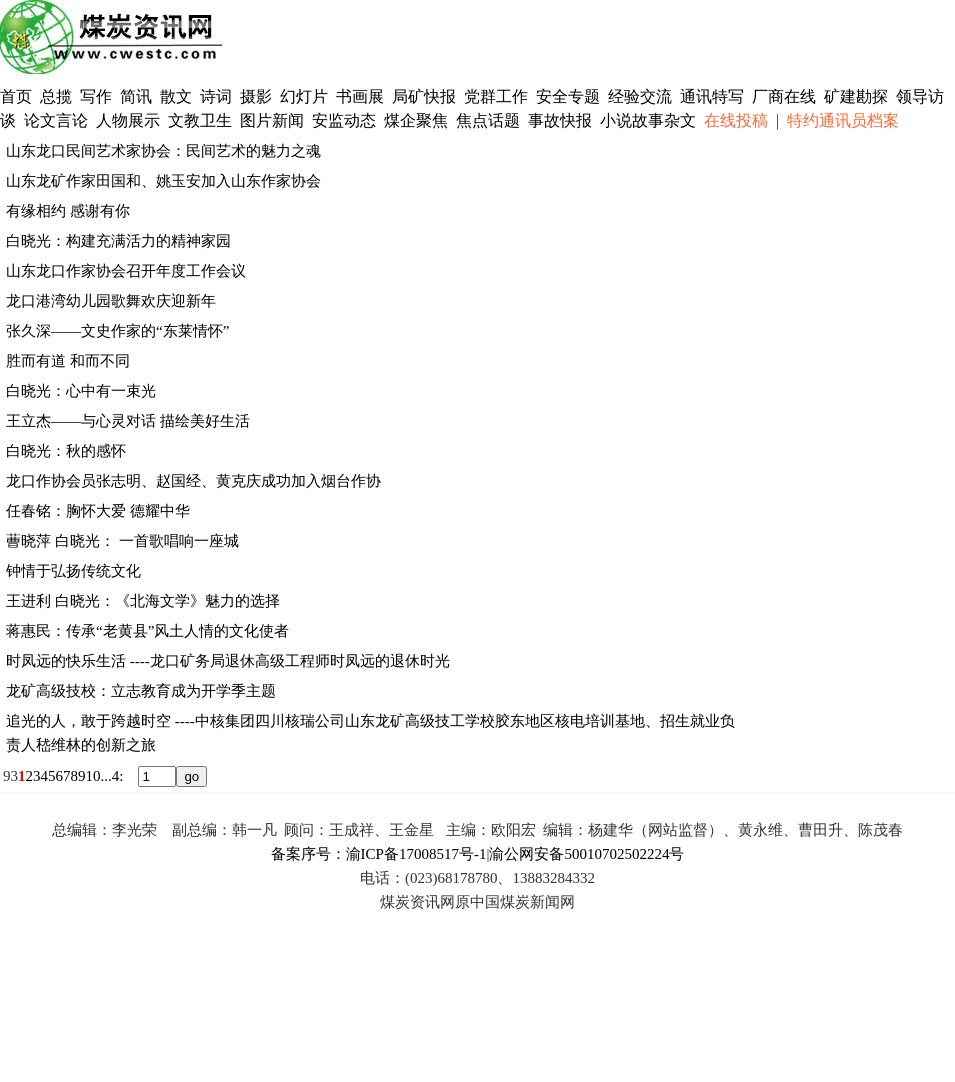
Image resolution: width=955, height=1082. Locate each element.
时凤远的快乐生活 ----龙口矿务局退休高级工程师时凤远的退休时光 (228, 661)
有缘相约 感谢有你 (68, 211)
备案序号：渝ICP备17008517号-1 (379, 854)
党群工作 (496, 96)
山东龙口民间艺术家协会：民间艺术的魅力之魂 (163, 151)
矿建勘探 (856, 96)
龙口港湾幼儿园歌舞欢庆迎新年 (111, 301)
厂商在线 (784, 96)
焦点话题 (488, 120)
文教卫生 (200, 120)
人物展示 (128, 120)
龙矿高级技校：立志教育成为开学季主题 (141, 691)
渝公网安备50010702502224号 (586, 854)
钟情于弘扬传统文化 (73, 571)
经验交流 (640, 96)
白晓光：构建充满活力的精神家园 (118, 241)
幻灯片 (304, 96)
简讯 (136, 96)
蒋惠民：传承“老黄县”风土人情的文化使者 (147, 631)
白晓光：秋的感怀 (66, 451)
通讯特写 (712, 96)
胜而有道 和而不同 (68, 361)
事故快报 (560, 120)
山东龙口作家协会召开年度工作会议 (126, 271)
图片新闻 (272, 120)
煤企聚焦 (416, 120)
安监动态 (344, 120)
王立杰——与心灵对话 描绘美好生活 (128, 421)
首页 (16, 96)
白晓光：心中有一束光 (81, 391)
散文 (178, 96)
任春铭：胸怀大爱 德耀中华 (98, 511)
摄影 (258, 96)
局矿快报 (424, 96)
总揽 (56, 96)
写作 (96, 96)
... (106, 776)
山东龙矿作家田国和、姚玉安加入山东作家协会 (163, 181)
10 (93, 776)
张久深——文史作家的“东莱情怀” (117, 331)
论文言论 (56, 120)
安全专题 (568, 96)
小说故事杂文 (648, 120)
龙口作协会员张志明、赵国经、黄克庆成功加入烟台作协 (193, 481)
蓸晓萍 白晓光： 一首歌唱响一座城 (122, 541)
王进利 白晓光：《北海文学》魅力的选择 (143, 601)
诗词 (218, 96)
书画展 (360, 96)
